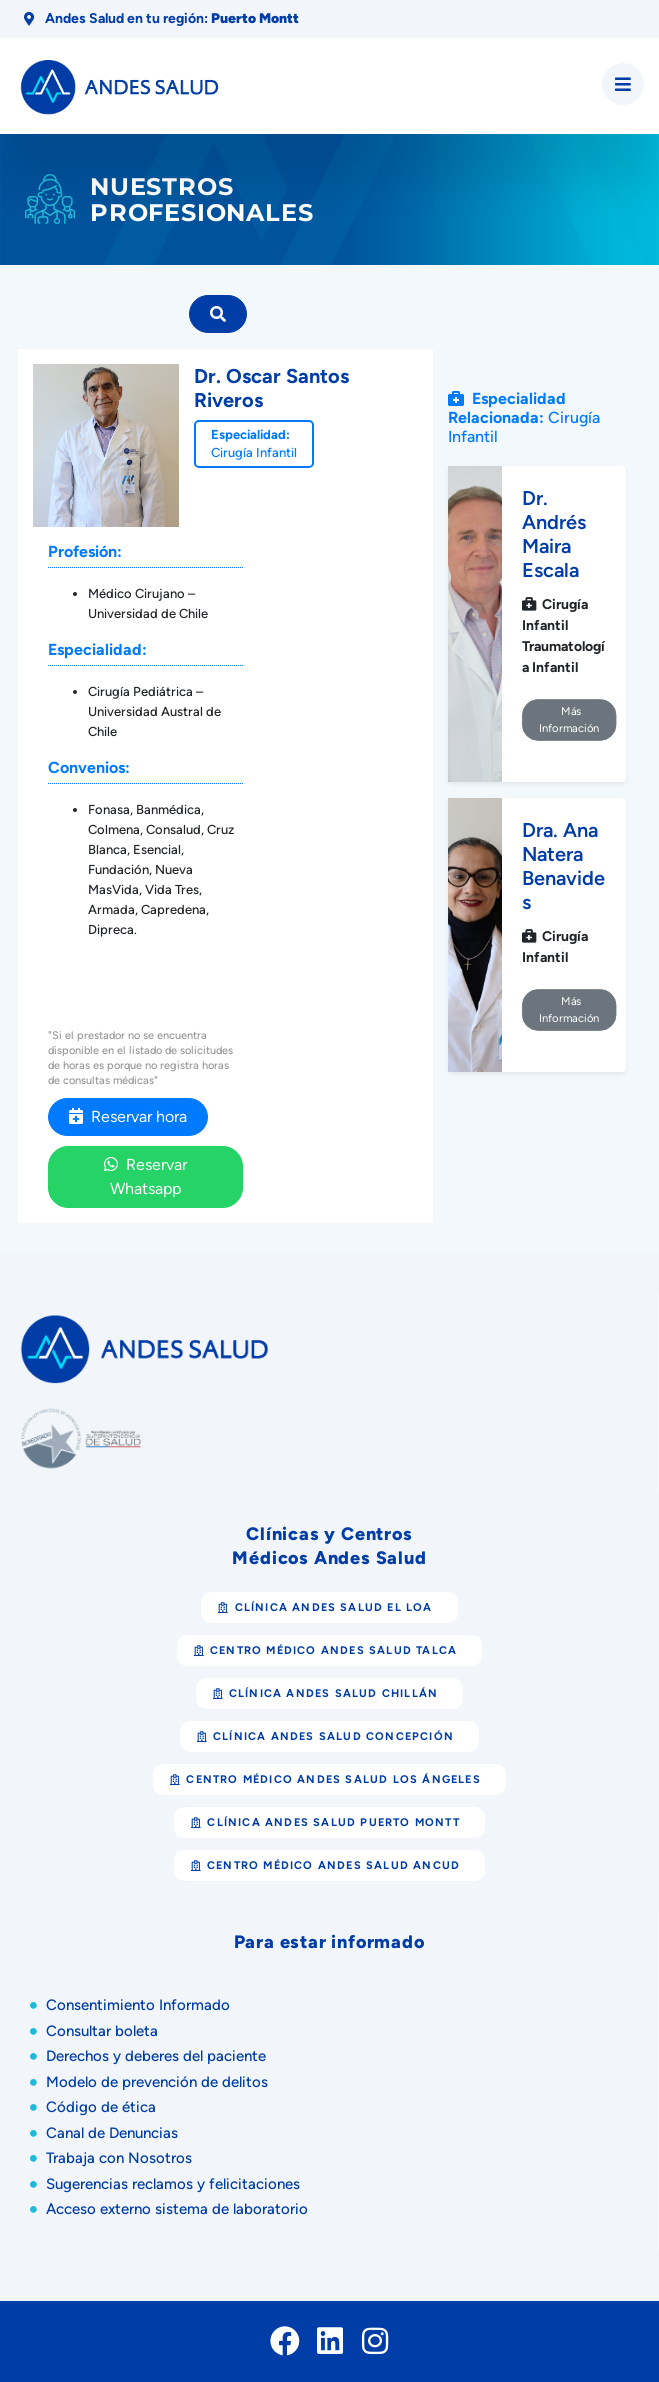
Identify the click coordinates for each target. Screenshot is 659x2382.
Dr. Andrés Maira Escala (554, 534)
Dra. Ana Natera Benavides (563, 866)
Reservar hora (128, 1116)
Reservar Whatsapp (145, 1176)
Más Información (568, 720)
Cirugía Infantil (254, 452)
